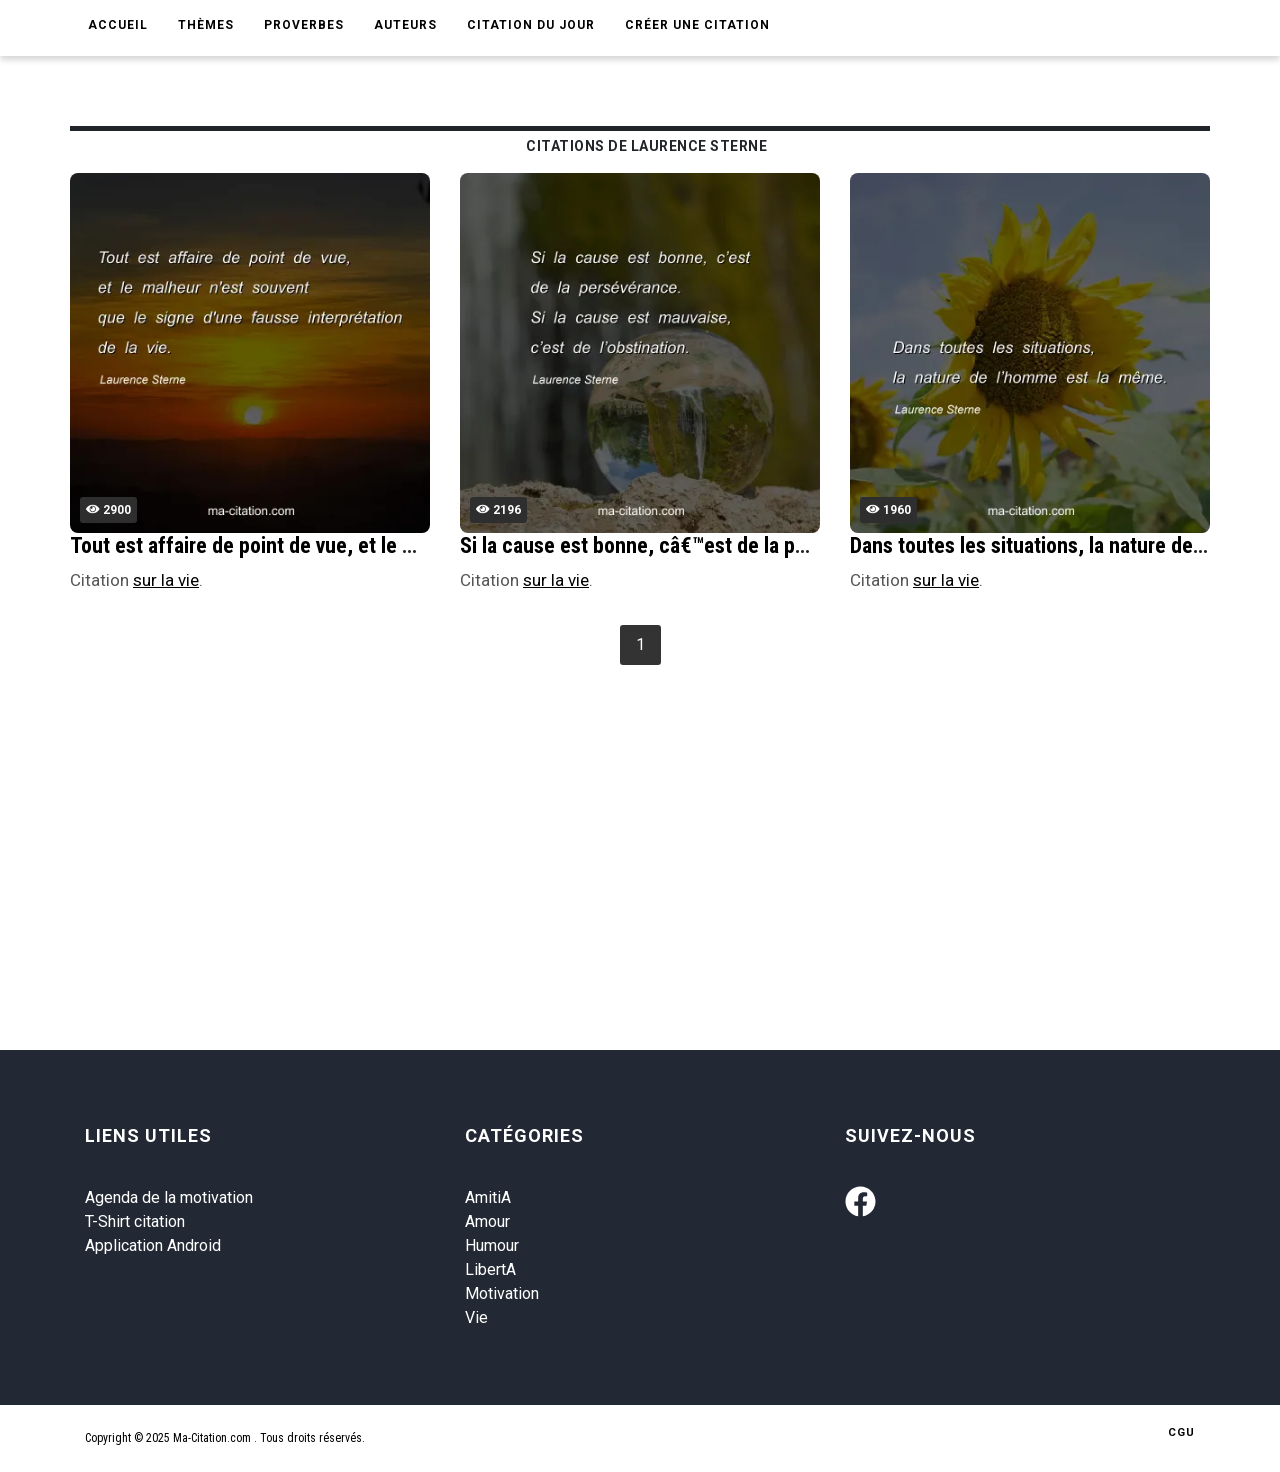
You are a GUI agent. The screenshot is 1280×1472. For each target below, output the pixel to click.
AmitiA (488, 1197)
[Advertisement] (670, 821)
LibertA (490, 1269)
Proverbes (304, 25)
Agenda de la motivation (169, 1197)
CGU (1181, 1432)
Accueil (118, 25)
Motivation (502, 1293)
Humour (492, 1245)
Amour (487, 1221)
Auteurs (405, 25)
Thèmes (206, 25)
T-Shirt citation (135, 1221)
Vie (476, 1317)
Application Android (153, 1245)
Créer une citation (697, 25)
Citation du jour (531, 25)
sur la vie (166, 580)
